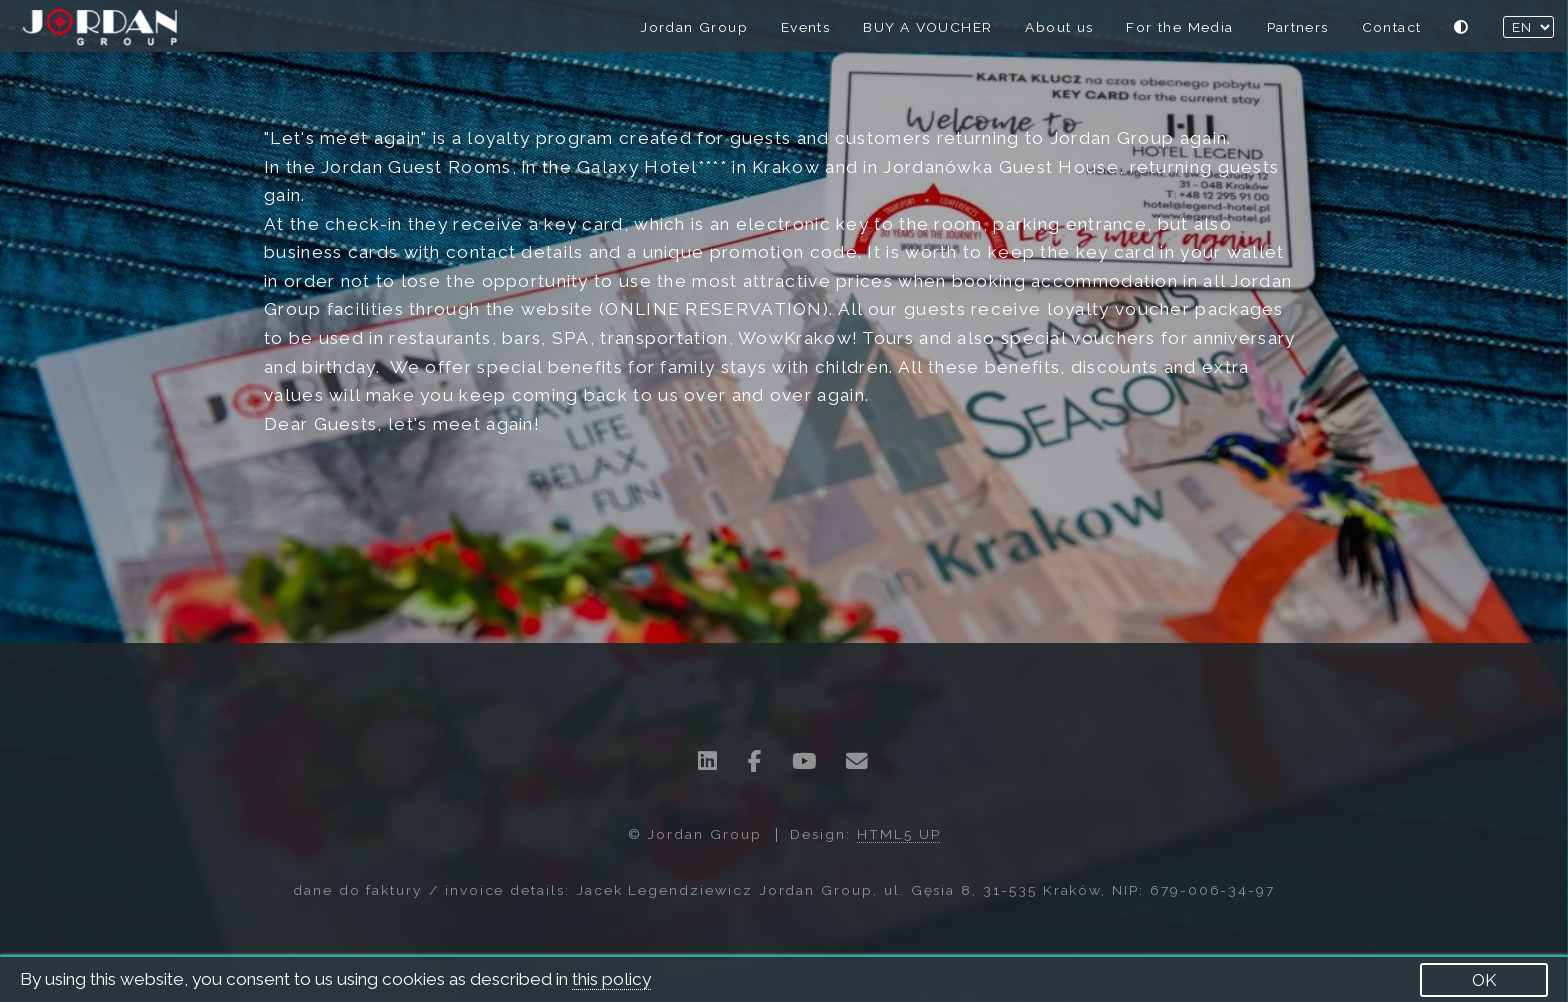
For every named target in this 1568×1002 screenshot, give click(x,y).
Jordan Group (694, 27)
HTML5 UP (899, 834)
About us (1059, 27)
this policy (611, 979)
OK (1484, 980)
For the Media (1179, 27)
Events (805, 27)
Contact (1392, 27)
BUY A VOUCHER (927, 27)
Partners (1298, 27)
